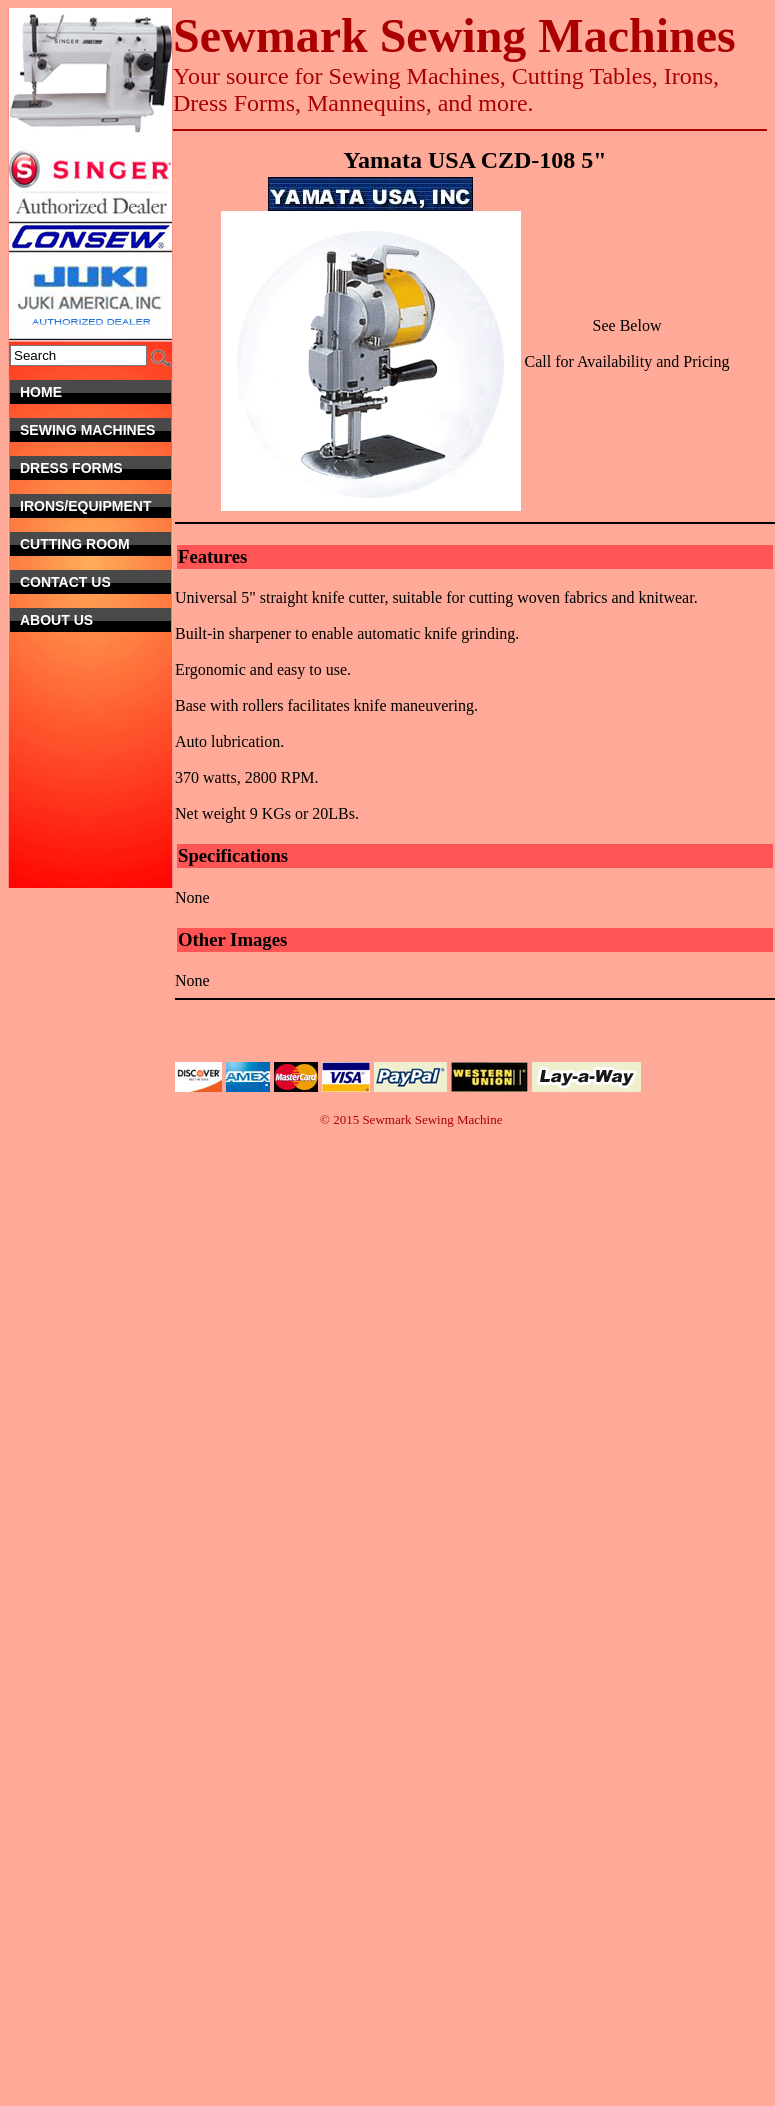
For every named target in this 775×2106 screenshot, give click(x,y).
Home (95, 392)
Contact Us (88, 582)
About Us (95, 620)
